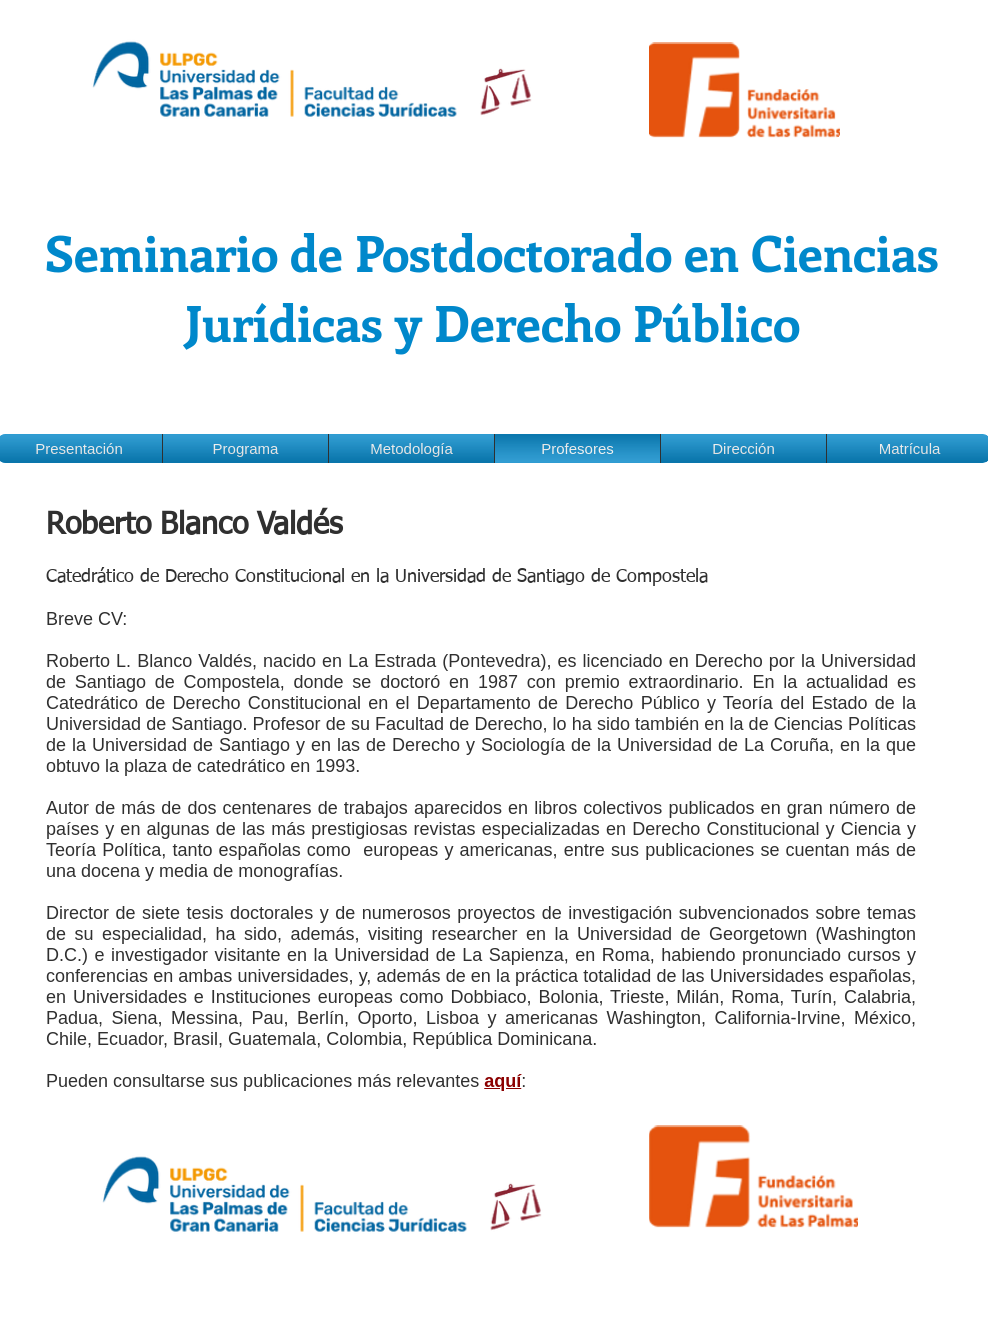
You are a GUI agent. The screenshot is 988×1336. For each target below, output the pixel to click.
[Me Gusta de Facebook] (56, 1102)
